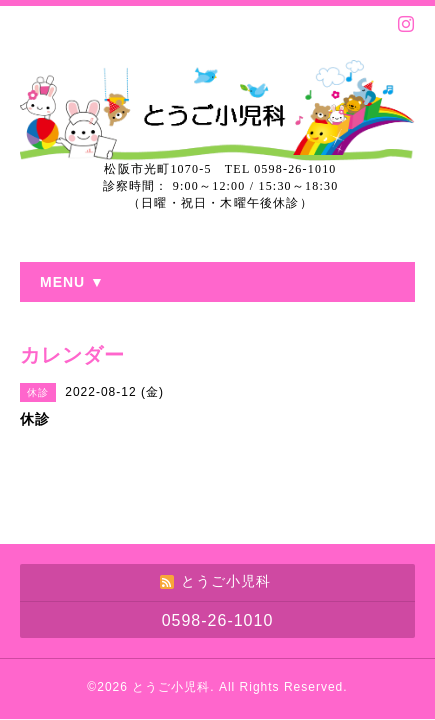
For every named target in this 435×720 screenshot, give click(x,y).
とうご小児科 (171, 687)
